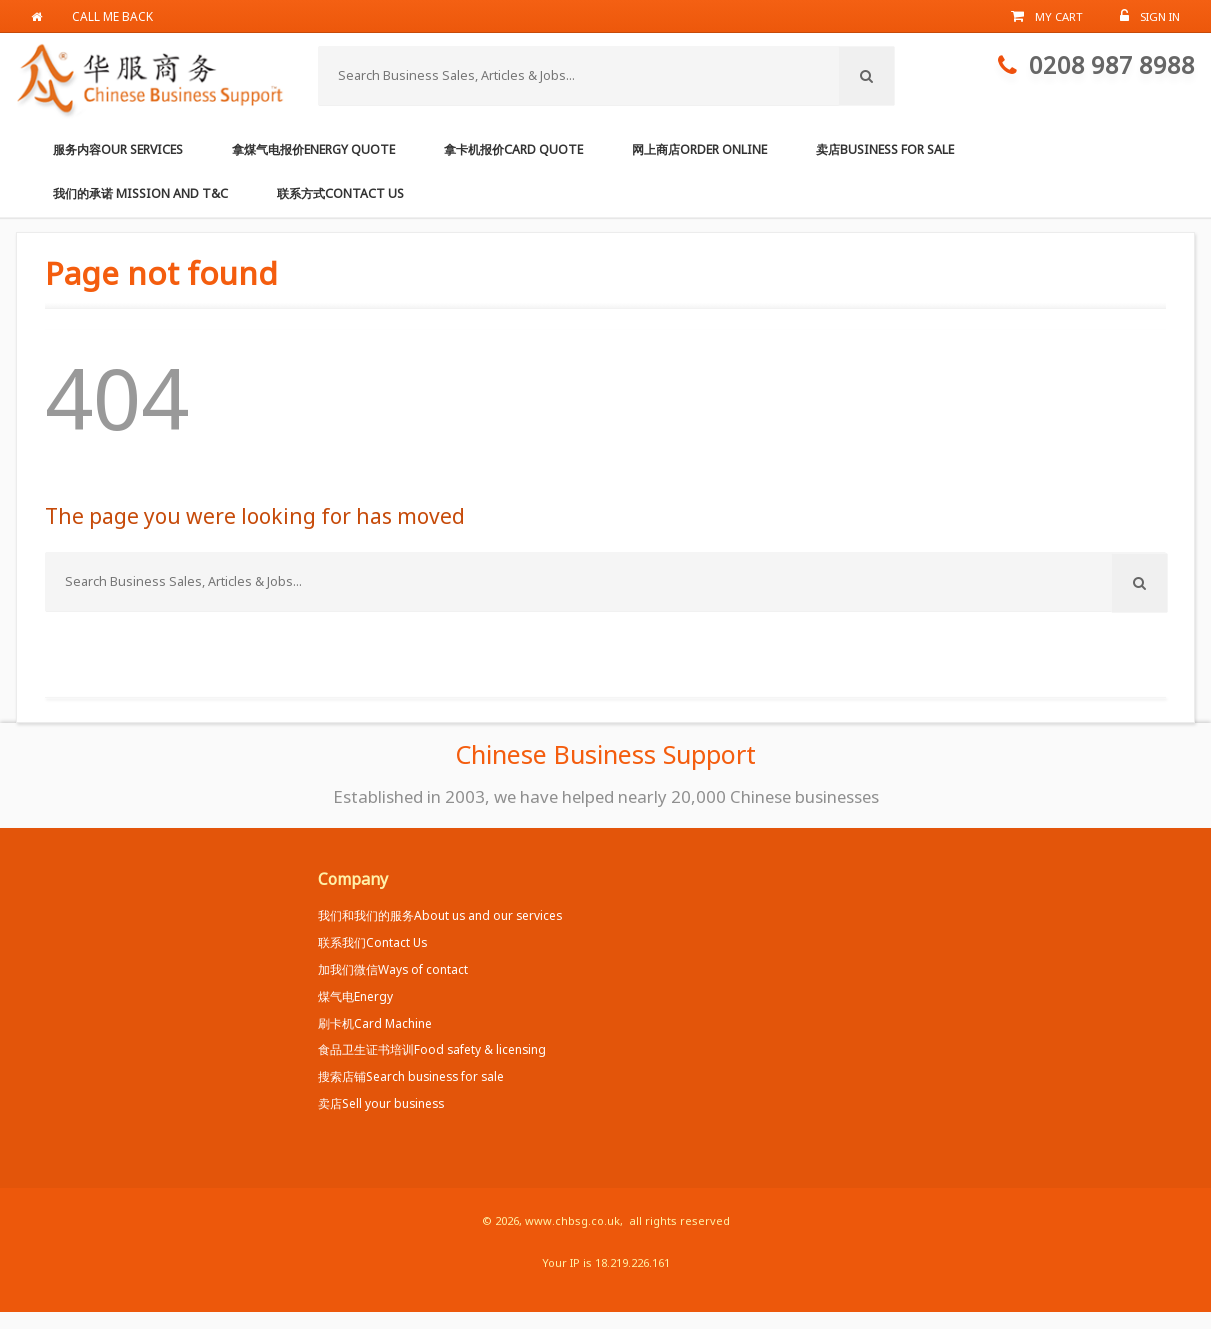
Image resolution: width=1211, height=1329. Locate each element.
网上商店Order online (699, 149)
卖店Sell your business (381, 1103)
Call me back (112, 16)
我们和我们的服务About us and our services (440, 915)
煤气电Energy (355, 996)
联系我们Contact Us (372, 942)
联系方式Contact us (340, 193)
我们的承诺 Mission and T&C (140, 193)
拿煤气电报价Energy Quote (313, 149)
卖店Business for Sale (885, 149)
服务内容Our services (118, 149)
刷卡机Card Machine (375, 1023)
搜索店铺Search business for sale (411, 1076)
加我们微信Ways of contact (393, 969)
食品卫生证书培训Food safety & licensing (432, 1049)
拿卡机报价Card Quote (513, 149)
